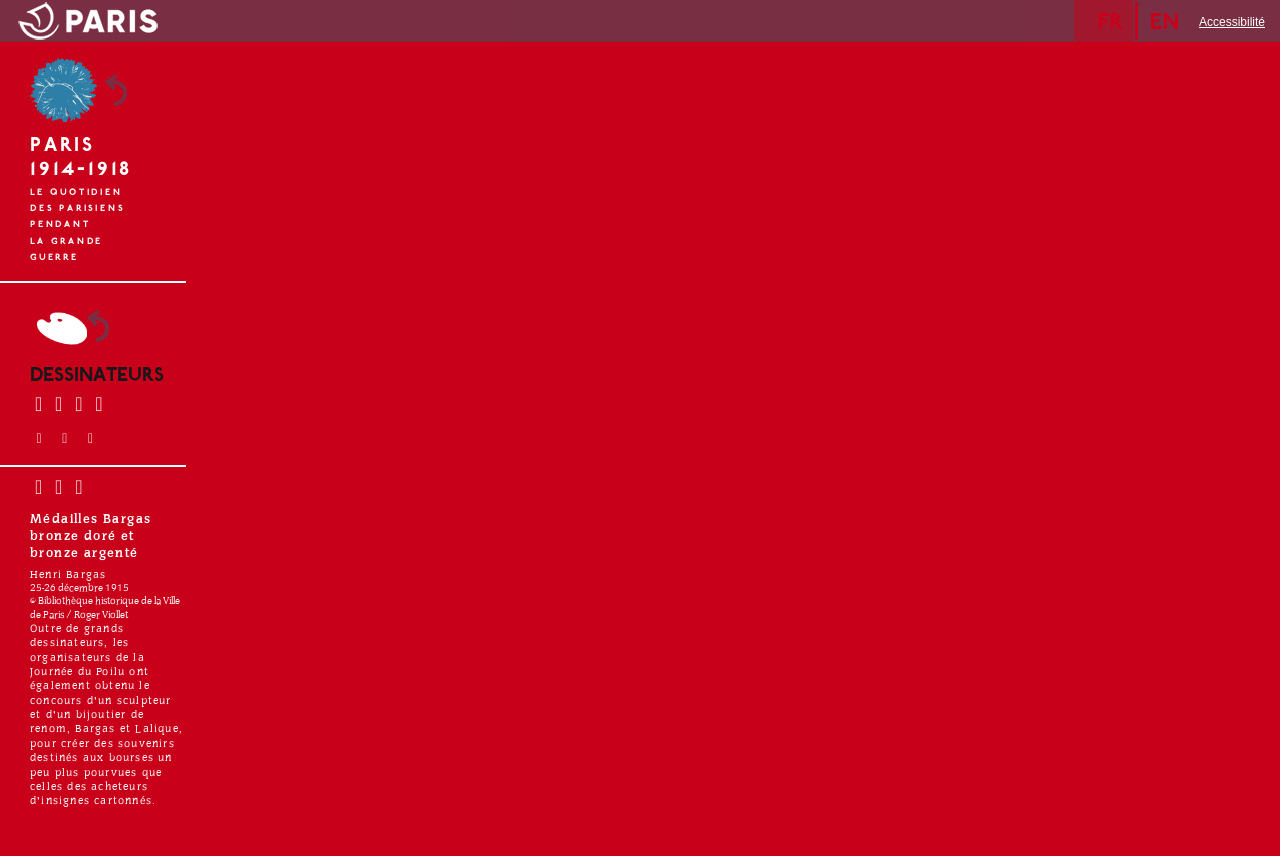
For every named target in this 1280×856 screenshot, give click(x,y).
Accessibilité (1232, 22)
